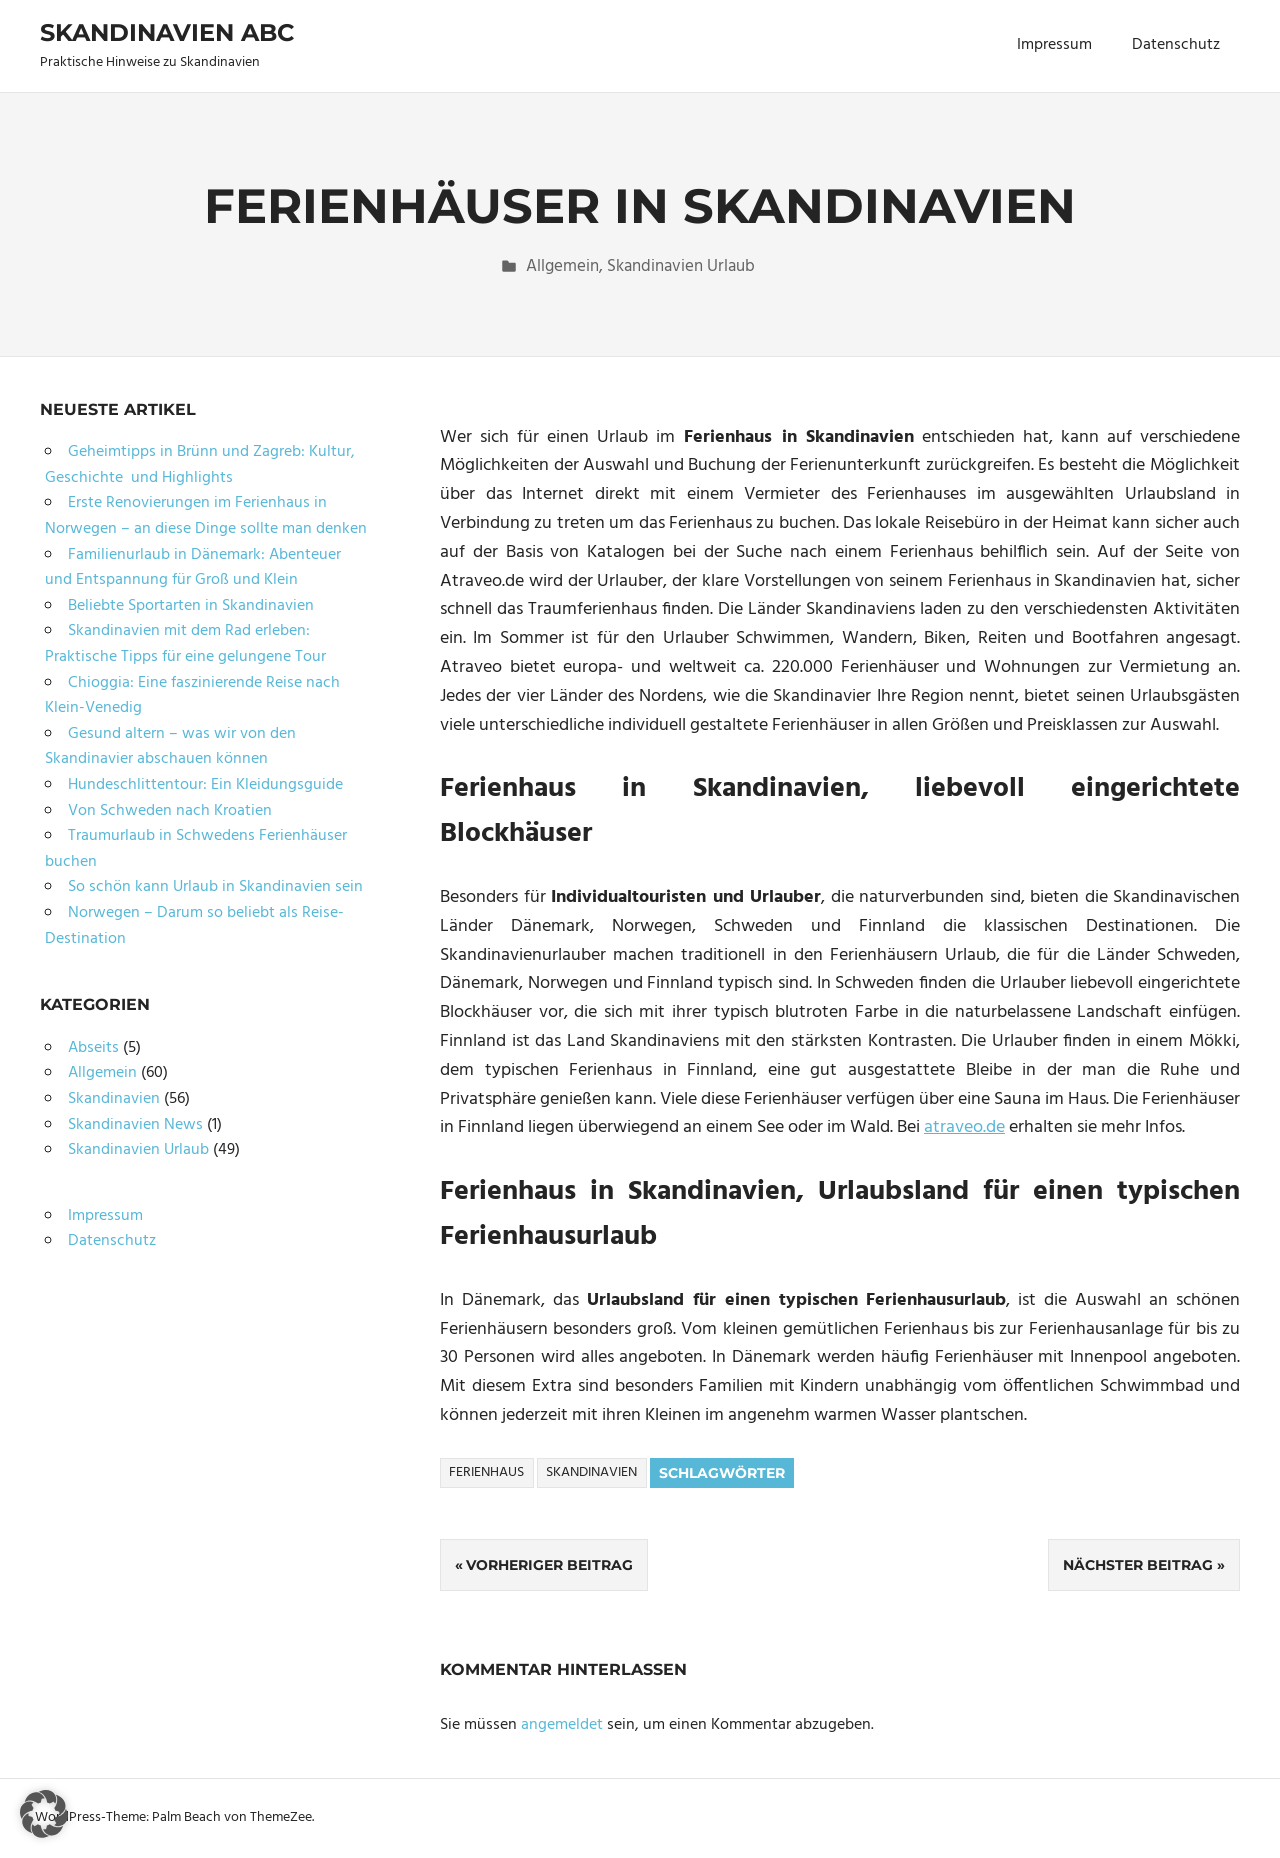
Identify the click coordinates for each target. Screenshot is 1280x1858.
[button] (44, 1814)
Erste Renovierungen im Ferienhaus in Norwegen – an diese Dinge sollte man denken (206, 516)
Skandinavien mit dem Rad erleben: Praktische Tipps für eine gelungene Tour (185, 644)
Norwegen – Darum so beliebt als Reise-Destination (194, 926)
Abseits (93, 1048)
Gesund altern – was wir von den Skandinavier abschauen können (170, 747)
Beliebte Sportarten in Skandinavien (191, 606)
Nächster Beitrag (1138, 1565)
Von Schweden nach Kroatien (170, 811)
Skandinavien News (135, 1125)
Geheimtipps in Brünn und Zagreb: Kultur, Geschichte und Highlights (200, 465)
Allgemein (562, 266)
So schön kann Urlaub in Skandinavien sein (215, 887)
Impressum (1054, 45)
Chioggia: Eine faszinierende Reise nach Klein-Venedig (192, 696)
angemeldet (562, 1725)
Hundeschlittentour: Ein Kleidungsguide (205, 785)
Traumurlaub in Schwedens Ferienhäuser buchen (196, 849)
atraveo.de (964, 1127)
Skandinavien (591, 1472)
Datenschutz (1176, 45)
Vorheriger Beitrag (549, 1565)
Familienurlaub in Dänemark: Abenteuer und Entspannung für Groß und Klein (193, 568)
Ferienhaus (486, 1472)
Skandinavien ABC (167, 32)
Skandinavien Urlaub (681, 266)
